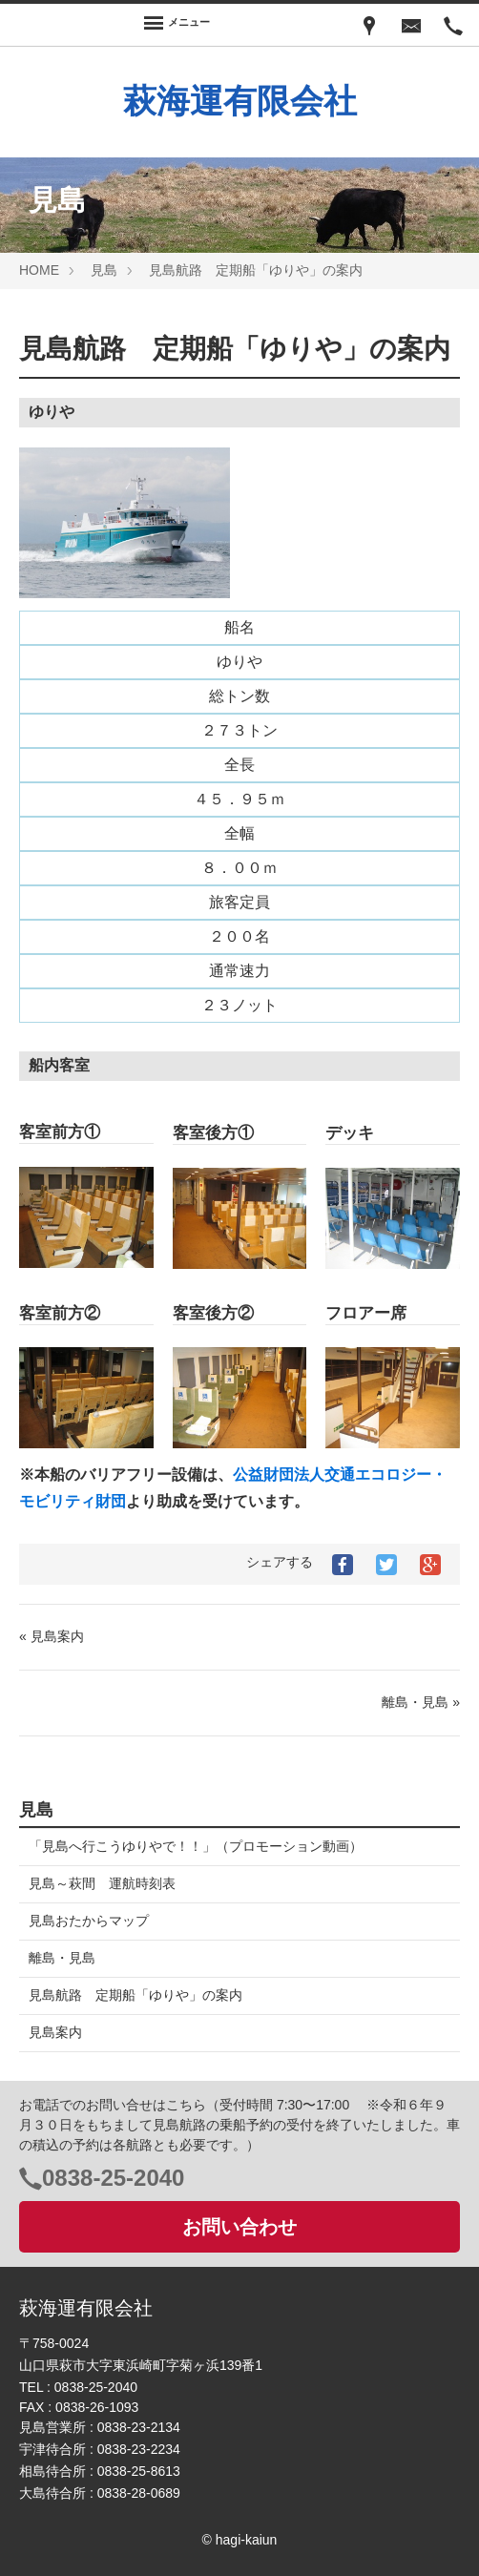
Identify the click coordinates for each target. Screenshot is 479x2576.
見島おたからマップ (89, 1920)
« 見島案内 (51, 1636)
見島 (104, 270)
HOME (39, 270)
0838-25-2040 (113, 2178)
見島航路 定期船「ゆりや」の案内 (256, 270)
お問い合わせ (239, 2226)
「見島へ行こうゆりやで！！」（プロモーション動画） (196, 1846)
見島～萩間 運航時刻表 (102, 1883)
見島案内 (55, 2032)
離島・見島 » (421, 1702)
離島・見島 (62, 1957)
